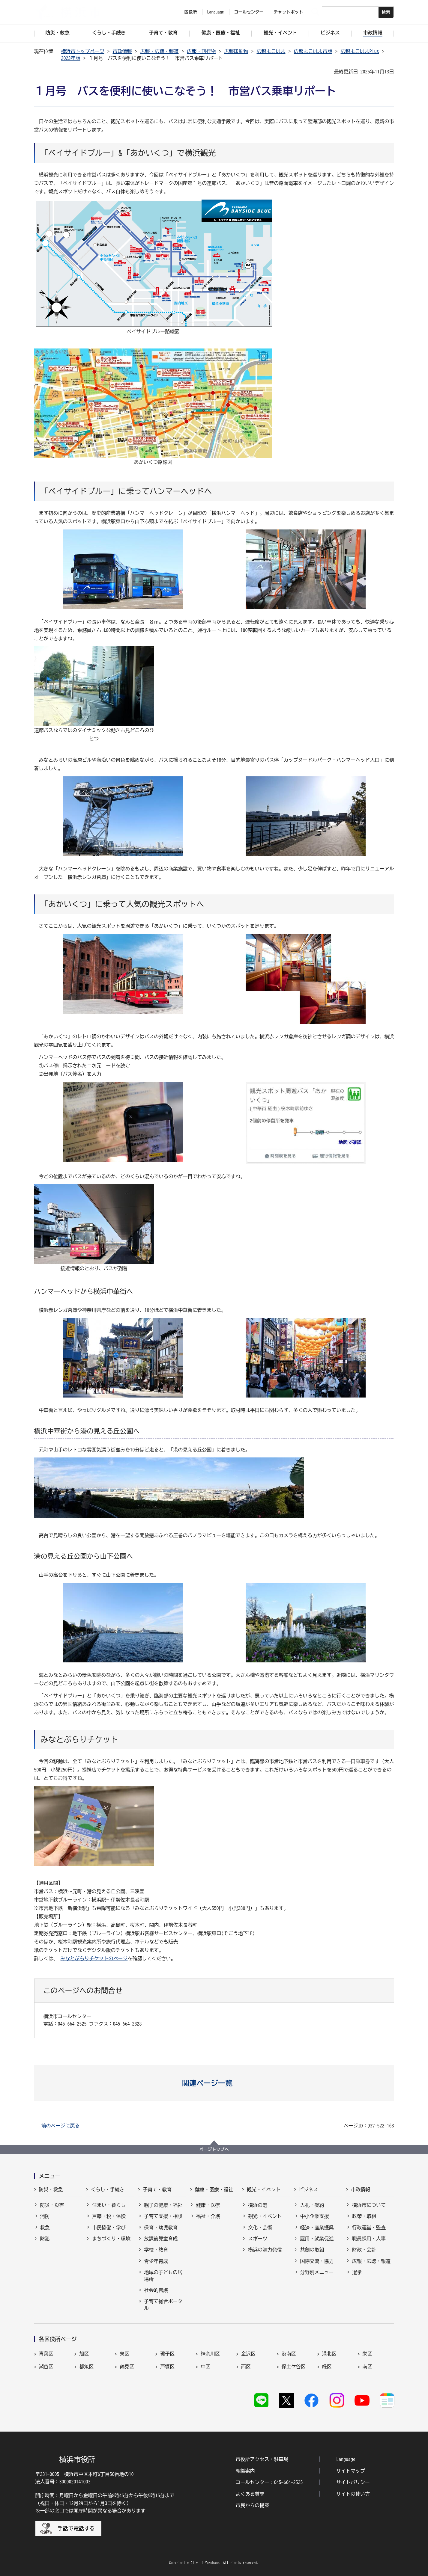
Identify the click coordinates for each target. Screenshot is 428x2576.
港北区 (329, 2353)
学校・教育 (156, 2249)
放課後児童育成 (161, 2238)
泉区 (124, 2353)
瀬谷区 (46, 2366)
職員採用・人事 (369, 2238)
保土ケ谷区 (294, 2366)
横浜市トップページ (82, 51)
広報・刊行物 (201, 51)
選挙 (357, 2272)
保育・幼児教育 (161, 2227)
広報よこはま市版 (313, 51)
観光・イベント (263, 2189)
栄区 (367, 2353)
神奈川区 (210, 2353)
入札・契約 (312, 2205)
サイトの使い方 (353, 2494)
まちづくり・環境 (111, 2238)
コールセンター (249, 12)
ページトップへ (214, 2149)
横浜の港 (257, 2205)
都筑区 (86, 2366)
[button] (214, 2083)
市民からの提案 (252, 2505)
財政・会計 (364, 2249)
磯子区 (167, 2353)
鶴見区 (127, 2366)
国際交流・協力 (317, 2261)
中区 (205, 2366)
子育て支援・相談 (163, 2216)
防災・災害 (52, 2205)
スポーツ (257, 2238)
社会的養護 (156, 2290)
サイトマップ (350, 2470)
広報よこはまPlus (360, 51)
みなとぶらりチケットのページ (94, 1958)
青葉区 (46, 2353)
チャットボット (288, 12)
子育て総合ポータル (163, 2304)
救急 (45, 2227)
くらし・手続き (107, 2189)
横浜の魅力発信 (265, 2249)
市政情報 (122, 51)
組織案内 (245, 2470)
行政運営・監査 (369, 2227)
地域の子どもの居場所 (163, 2275)
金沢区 (248, 2353)
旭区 (84, 2353)
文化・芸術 (260, 2227)
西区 (246, 2366)
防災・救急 (51, 2189)
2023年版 (70, 58)
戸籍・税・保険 (109, 2216)
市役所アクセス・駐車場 (262, 2459)
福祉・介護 (208, 2216)
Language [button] (215, 12)
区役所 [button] (190, 12)
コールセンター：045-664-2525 (269, 2482)
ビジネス (308, 2189)
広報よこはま (271, 51)
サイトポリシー (353, 2482)
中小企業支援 (314, 2216)
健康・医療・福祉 (214, 2189)
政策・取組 (364, 2216)
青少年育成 (156, 2261)
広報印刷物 (236, 51)
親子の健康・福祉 (163, 2205)
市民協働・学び (109, 2227)
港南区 (289, 2353)
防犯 (45, 2238)
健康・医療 (208, 2205)
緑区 (327, 2366)
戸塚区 (167, 2366)
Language (345, 2459)
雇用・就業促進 (317, 2238)
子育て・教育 (157, 2189)
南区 (367, 2366)
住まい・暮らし (109, 2205)
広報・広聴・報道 (159, 51)
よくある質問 (250, 2494)
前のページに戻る (60, 2125)
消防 (45, 2216)
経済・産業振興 (317, 2227)
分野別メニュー (317, 2272)
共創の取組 (312, 2249)
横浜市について (369, 2205)
